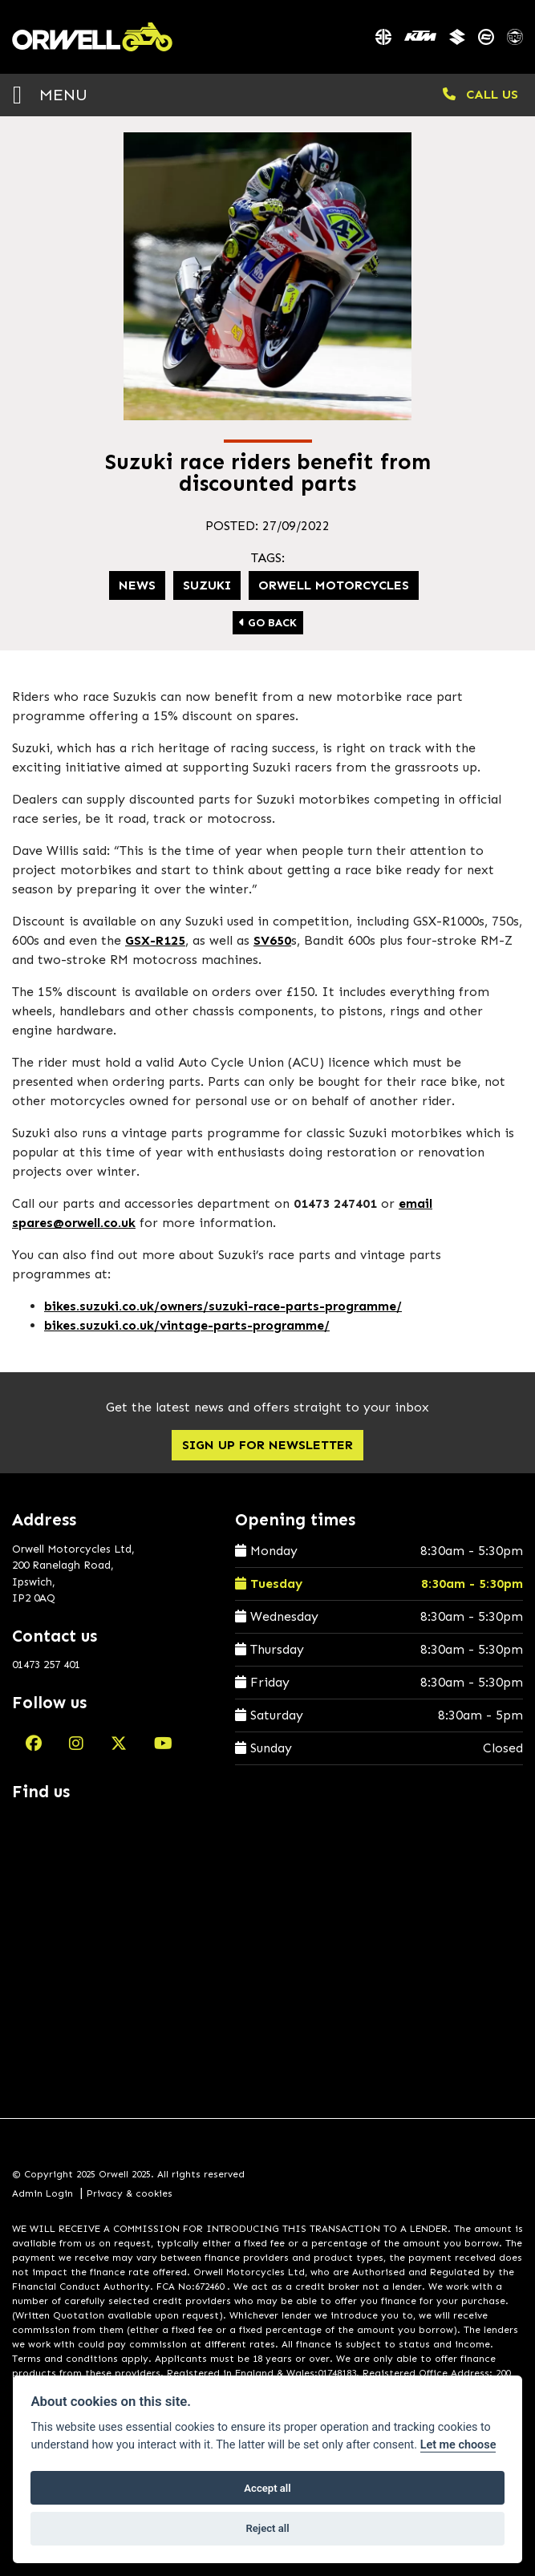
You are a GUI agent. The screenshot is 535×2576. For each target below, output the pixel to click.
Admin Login (42, 2193)
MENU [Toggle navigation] (50, 94)
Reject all (267, 2528)
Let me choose (458, 2445)
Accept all (267, 2488)
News (137, 585)
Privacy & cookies (129, 2193)
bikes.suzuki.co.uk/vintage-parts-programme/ (187, 1325)
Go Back (268, 623)
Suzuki (207, 585)
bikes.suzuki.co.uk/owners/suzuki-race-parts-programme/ (223, 1306)
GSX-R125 (155, 940)
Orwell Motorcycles (333, 585)
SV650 (272, 940)
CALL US (480, 94)
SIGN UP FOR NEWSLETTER (267, 1444)
